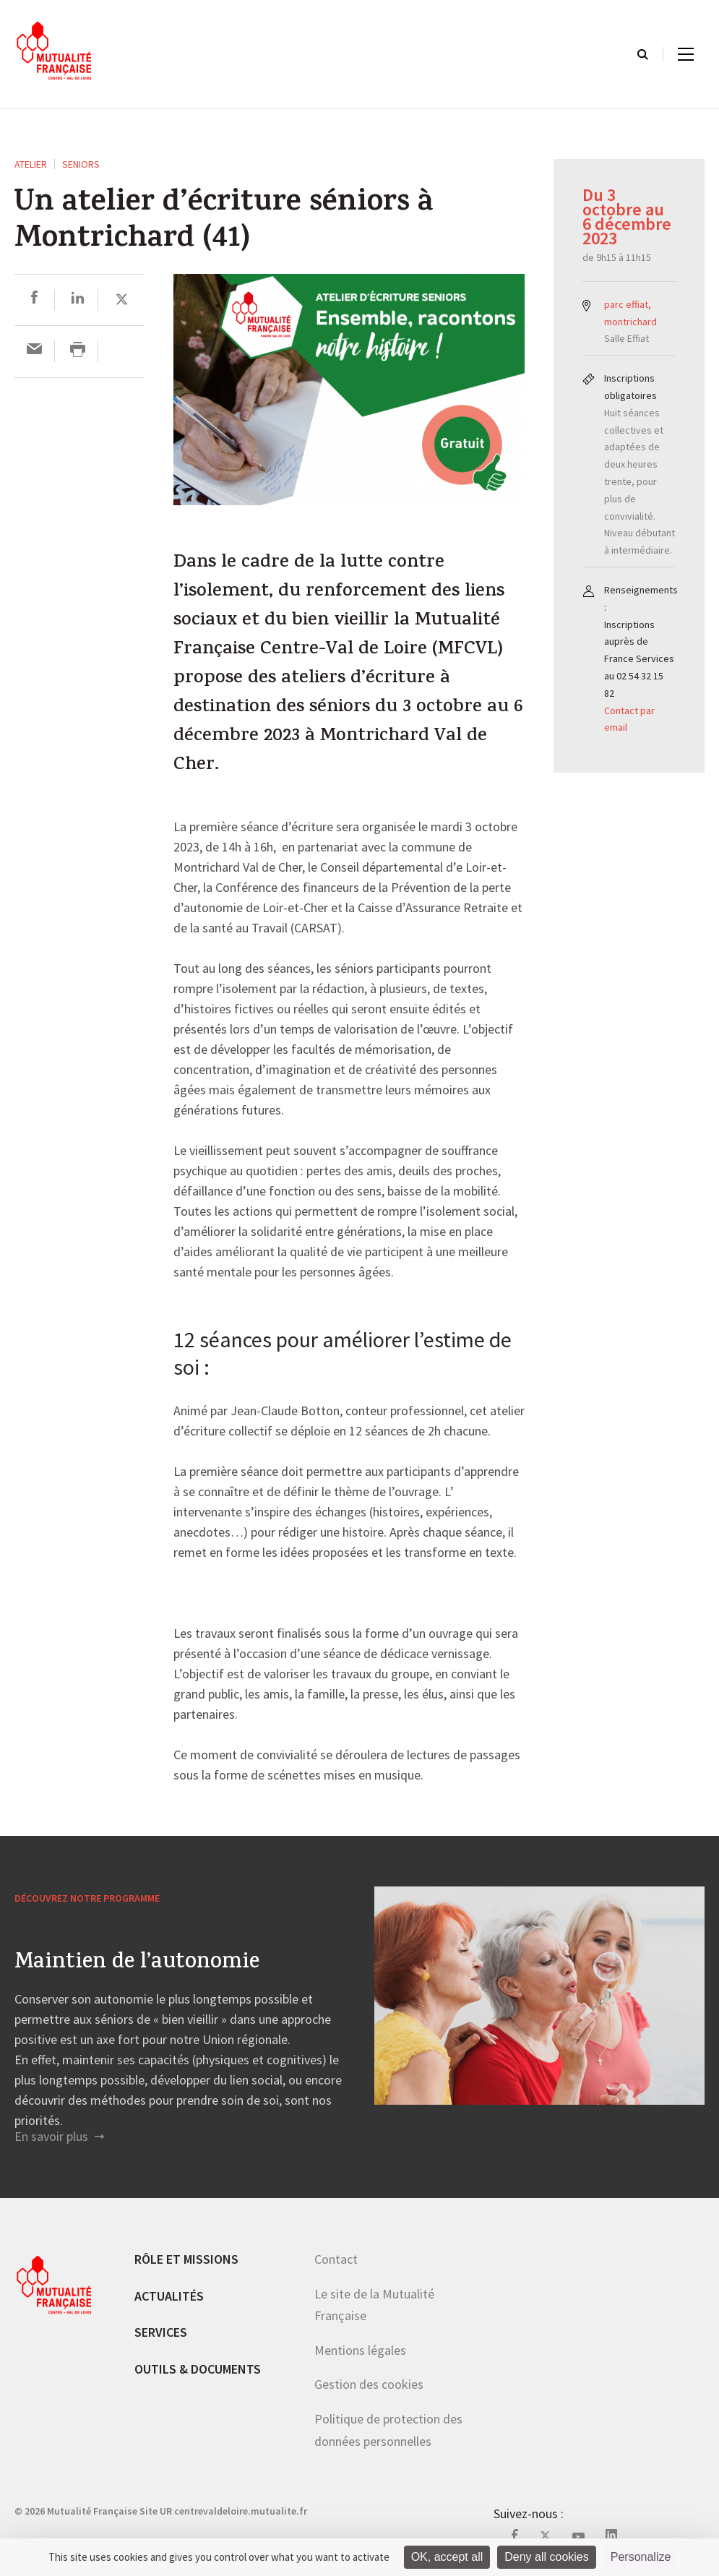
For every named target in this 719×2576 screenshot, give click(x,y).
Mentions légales (360, 2350)
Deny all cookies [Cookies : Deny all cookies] (546, 2557)
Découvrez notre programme (87, 1898)
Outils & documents (197, 2369)
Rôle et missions (186, 2259)
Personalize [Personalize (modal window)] (641, 2557)
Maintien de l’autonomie (136, 1963)
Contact (336, 2259)
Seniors (81, 164)
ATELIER (30, 164)
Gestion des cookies (368, 2384)
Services (160, 2332)
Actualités (169, 2296)
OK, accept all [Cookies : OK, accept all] (447, 2557)
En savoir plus (59, 2136)
